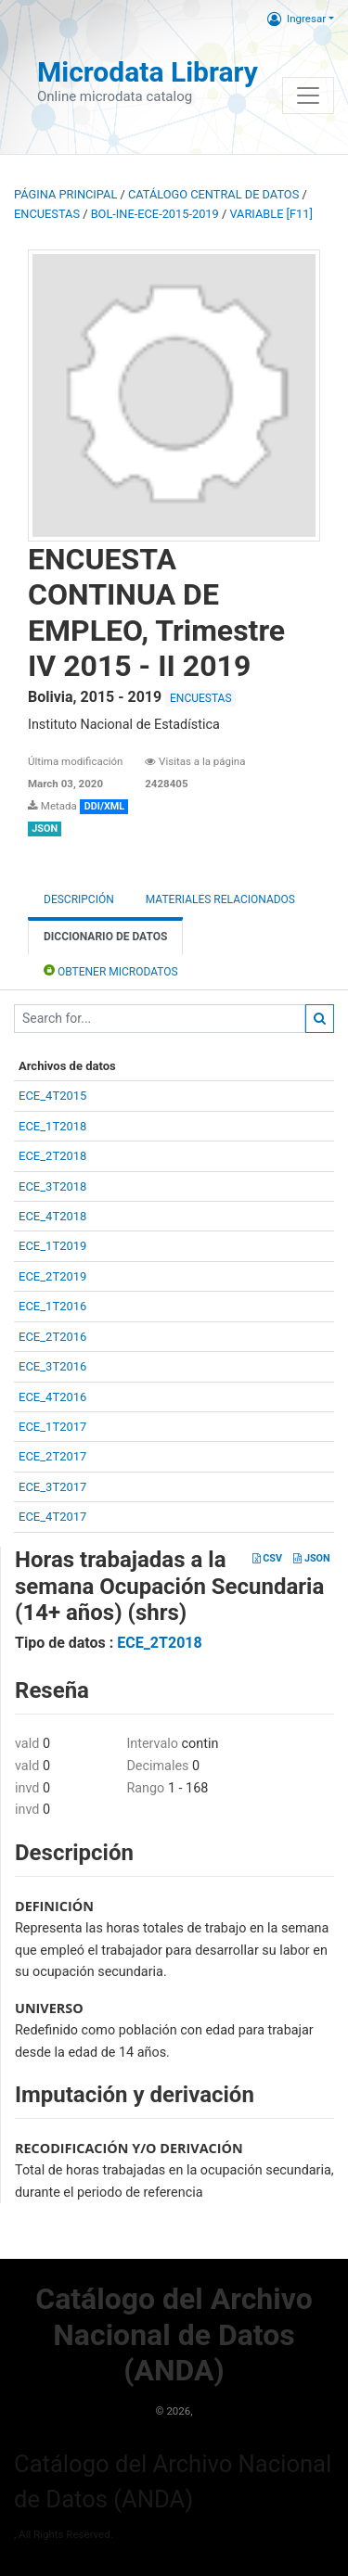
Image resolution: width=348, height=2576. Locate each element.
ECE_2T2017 (52, 1456)
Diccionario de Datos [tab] (105, 936)
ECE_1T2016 (52, 1306)
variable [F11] (270, 214)
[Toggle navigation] (308, 95)
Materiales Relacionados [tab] (220, 899)
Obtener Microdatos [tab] (111, 970)
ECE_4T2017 (52, 1517)
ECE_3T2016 (52, 1366)
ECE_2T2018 (52, 1156)
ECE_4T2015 (52, 1096)
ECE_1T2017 (52, 1427)
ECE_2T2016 (52, 1337)
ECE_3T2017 (52, 1487)
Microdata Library (147, 72)
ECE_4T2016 (52, 1397)
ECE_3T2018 (52, 1186)
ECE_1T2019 (52, 1246)
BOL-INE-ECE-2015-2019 (155, 214)
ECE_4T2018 (52, 1216)
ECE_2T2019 (52, 1276)
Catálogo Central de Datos (213, 194)
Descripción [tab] (79, 899)
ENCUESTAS (47, 214)
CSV (267, 1558)
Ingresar (296, 18)
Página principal (65, 194)
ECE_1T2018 (52, 1126)
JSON (311, 1558)
